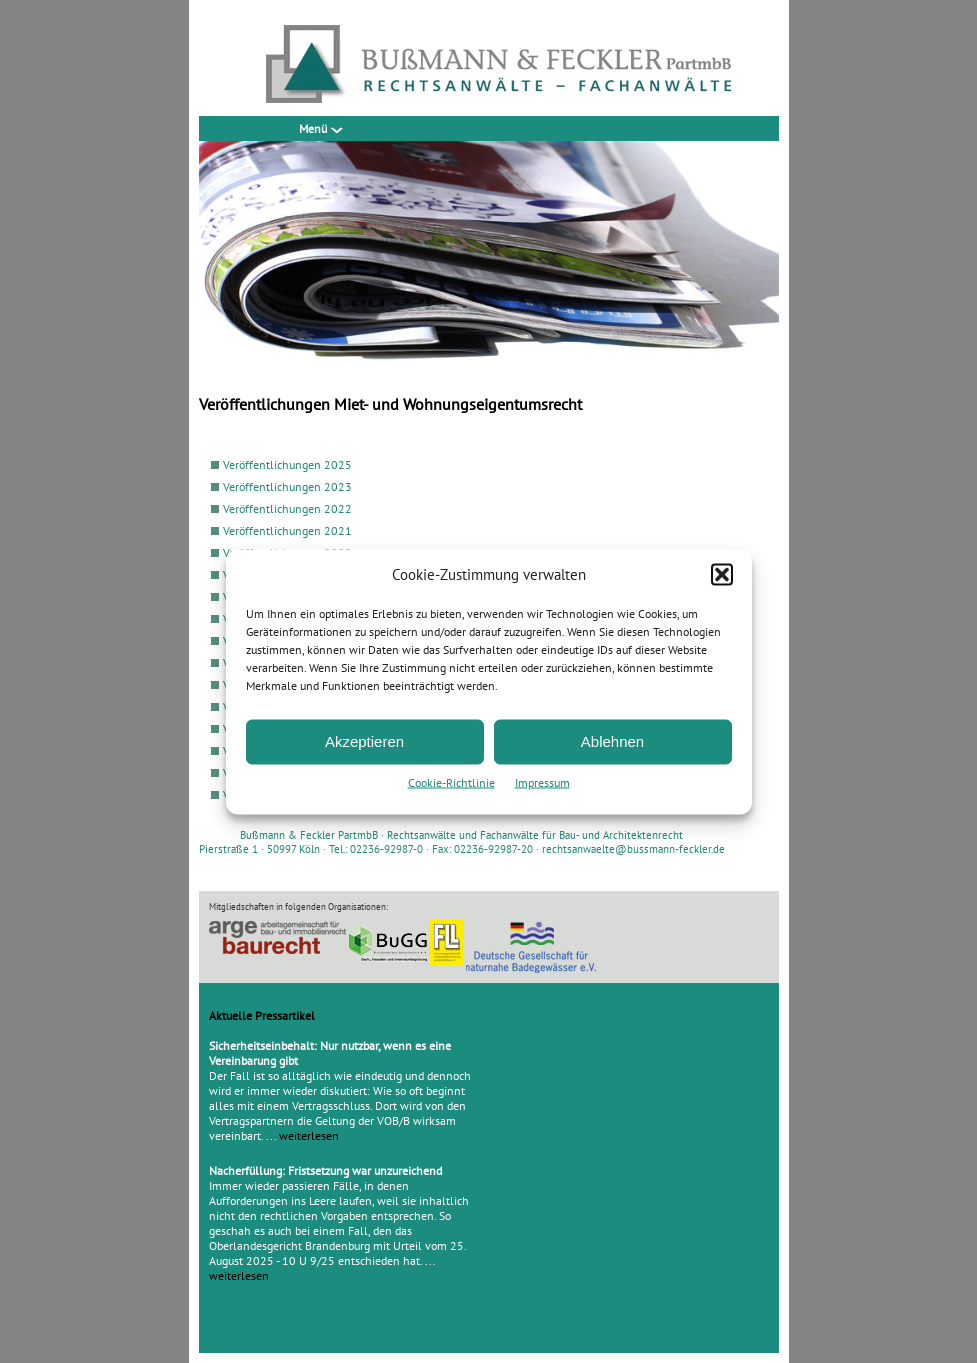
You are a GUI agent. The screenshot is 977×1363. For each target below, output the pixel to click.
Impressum (542, 781)
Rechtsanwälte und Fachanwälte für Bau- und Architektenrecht (535, 835)
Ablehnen (612, 741)
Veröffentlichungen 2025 (287, 464)
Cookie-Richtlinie (451, 781)
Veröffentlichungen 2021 (287, 530)
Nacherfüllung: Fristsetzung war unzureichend (325, 1170)
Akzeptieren (364, 741)
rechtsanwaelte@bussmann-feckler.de (633, 849)
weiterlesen (309, 1135)
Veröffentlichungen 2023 (287, 486)
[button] (722, 574)
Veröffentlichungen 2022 (287, 508)
